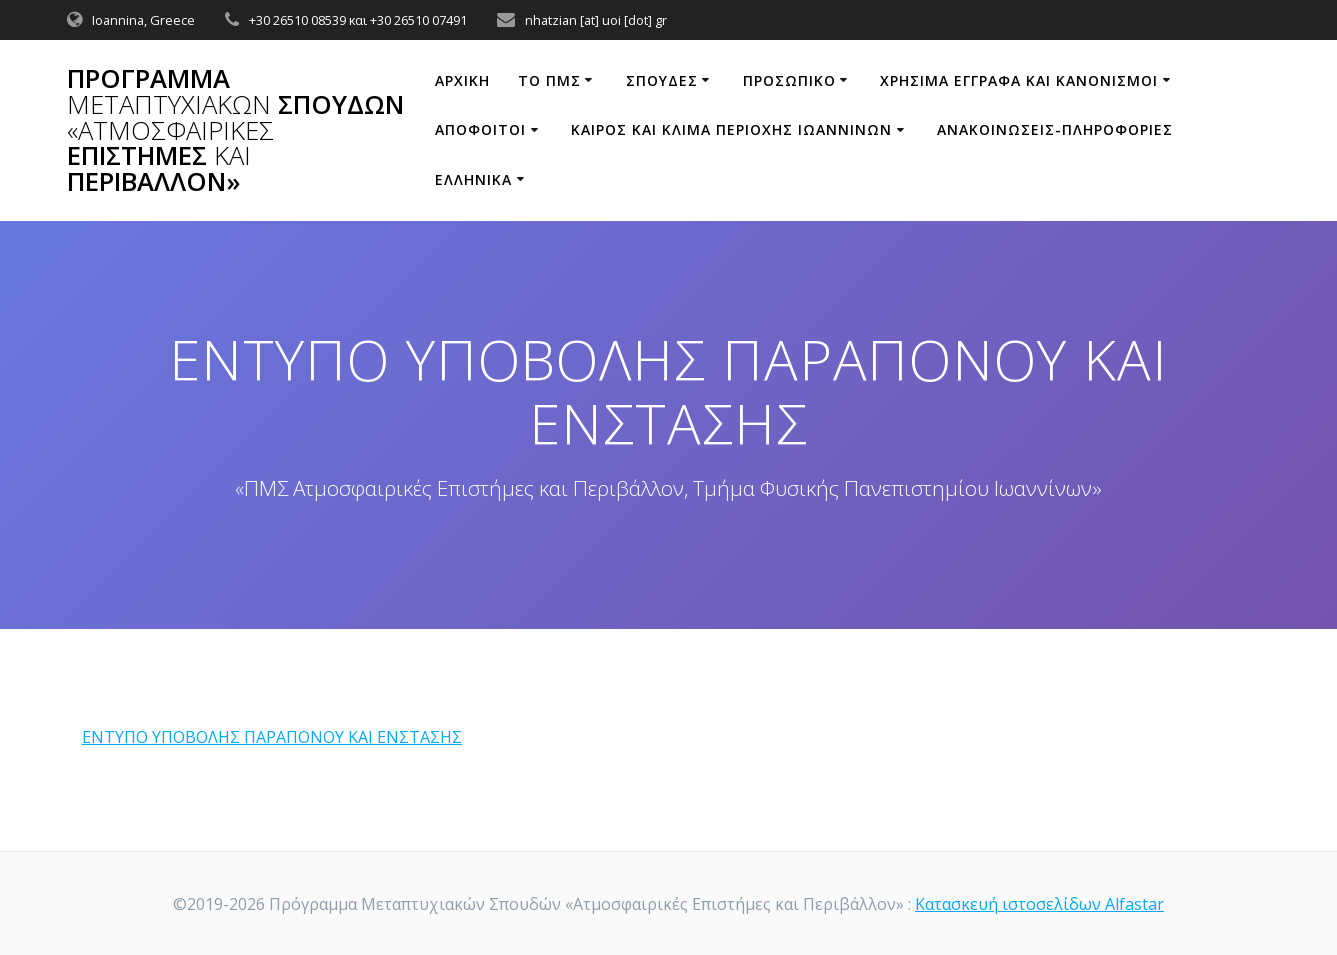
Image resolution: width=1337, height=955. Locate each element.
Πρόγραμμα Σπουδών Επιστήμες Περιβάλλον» (235, 130)
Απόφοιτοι (480, 129)
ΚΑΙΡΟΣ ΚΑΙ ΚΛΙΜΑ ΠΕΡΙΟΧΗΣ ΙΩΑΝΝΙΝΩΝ (731, 129)
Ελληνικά (473, 179)
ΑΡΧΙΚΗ (462, 80)
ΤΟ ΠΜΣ (549, 80)
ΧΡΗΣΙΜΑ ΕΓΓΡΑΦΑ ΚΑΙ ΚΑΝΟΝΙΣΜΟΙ (1019, 80)
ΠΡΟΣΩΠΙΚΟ (789, 80)
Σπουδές (662, 80)
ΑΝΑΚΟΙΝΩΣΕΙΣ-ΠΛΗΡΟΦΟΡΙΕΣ (1055, 129)
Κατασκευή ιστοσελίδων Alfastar (1039, 904)
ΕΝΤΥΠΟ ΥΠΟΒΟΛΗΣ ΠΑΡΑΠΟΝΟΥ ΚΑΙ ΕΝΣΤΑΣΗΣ (272, 737)
